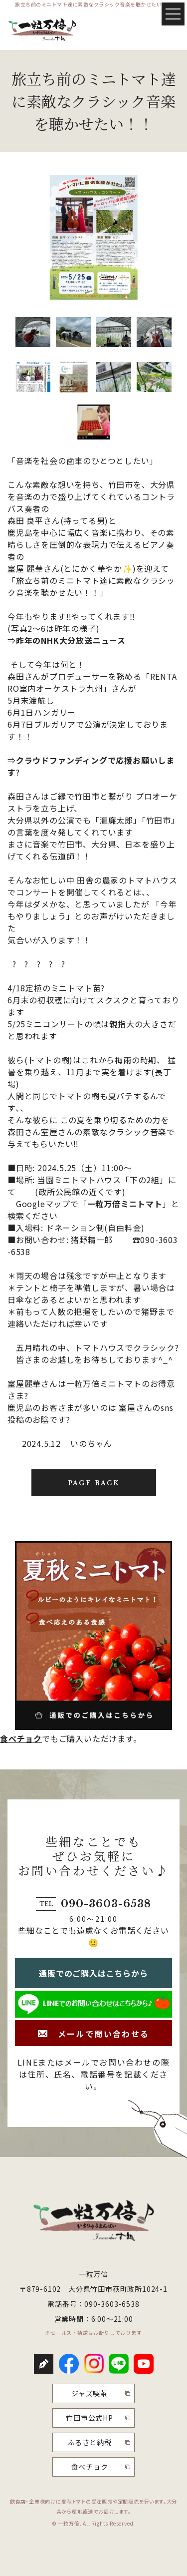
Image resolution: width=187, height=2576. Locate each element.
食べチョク (21, 1738)
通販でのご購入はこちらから (93, 1973)
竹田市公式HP (89, 2418)
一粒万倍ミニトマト (125, 1204)
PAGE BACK (94, 1483)
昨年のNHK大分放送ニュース (71, 640)
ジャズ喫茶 (89, 2393)
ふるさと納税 (89, 2442)
